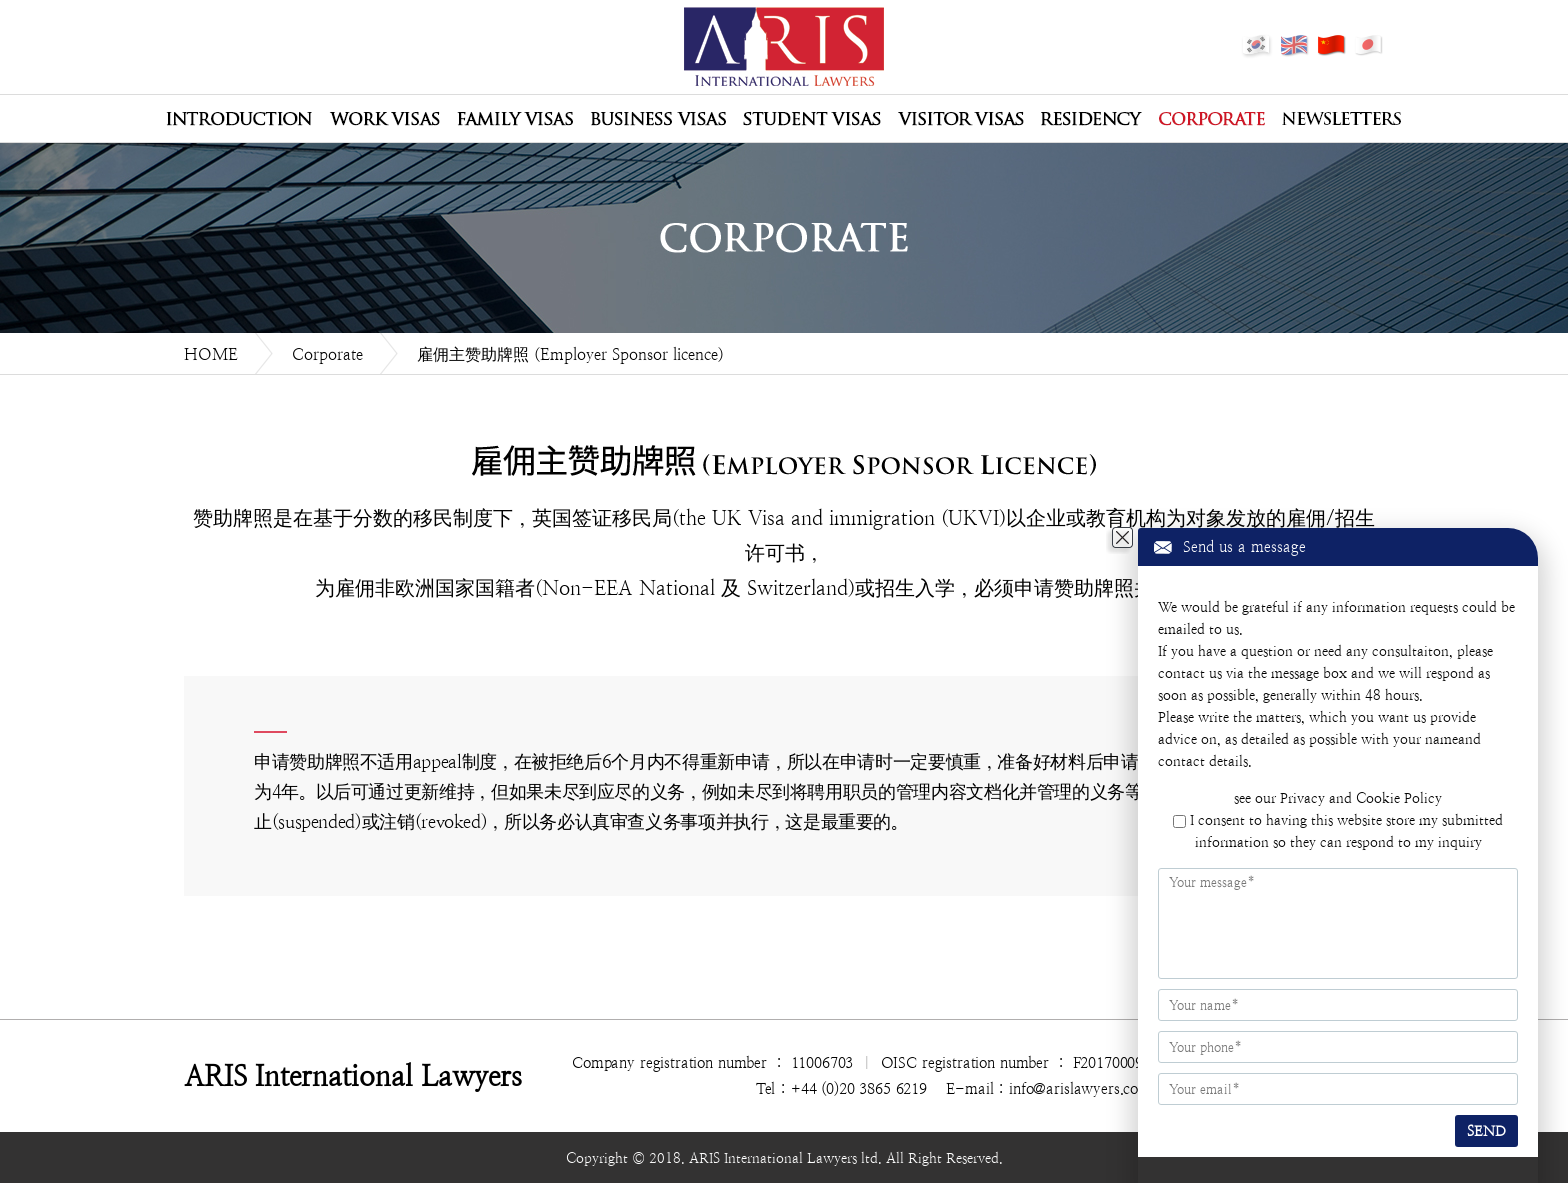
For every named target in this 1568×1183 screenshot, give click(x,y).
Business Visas (658, 119)
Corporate (1212, 119)
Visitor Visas (961, 119)
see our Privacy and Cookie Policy (1338, 798)
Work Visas (384, 119)
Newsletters (1341, 119)
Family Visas (515, 119)
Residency (1091, 119)
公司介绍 (239, 119)
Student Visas (812, 119)
